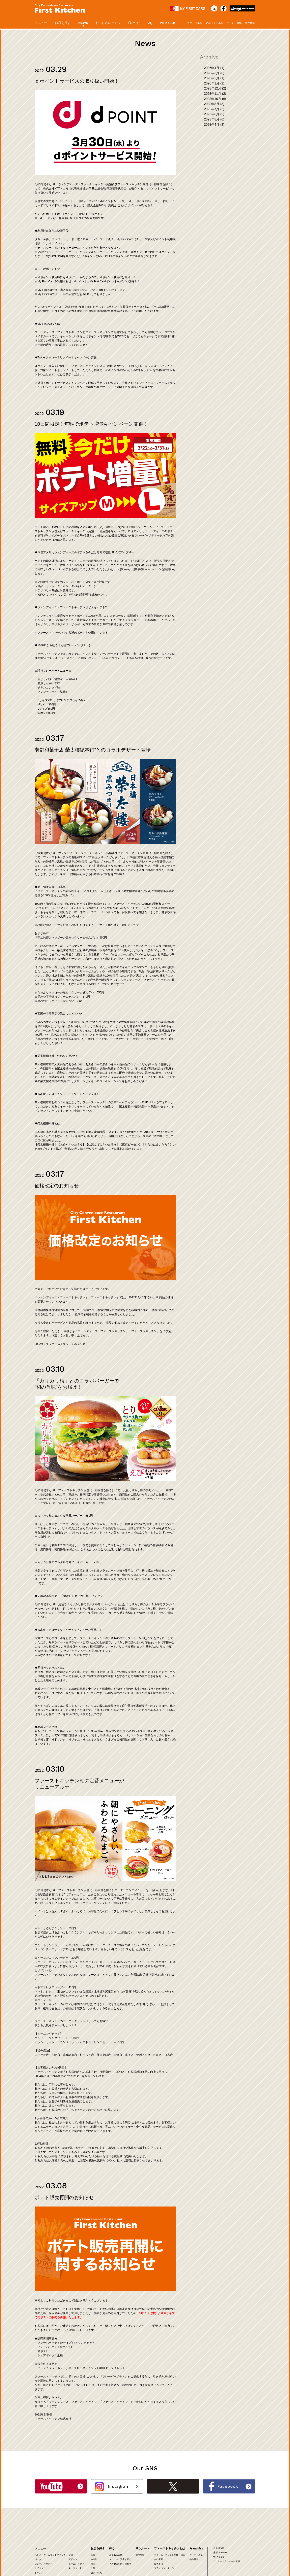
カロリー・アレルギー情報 (226, 2561)
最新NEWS (219, 2548)
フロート (72, 2555)
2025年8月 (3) (214, 104)
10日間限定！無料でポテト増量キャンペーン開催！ (91, 424)
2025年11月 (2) (215, 93)
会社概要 (158, 2559)
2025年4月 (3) (214, 124)
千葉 (93, 2568)
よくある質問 (115, 2555)
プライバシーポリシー (165, 2568)
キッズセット (75, 2568)
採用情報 (140, 2555)
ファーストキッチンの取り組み (169, 2555)
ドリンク (39, 2572)
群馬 (99, 2572)
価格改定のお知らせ (57, 1185)
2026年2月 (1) (214, 78)
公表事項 (158, 2564)
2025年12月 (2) (215, 88)
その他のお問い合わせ (120, 2564)
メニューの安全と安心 (120, 2559)
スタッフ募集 (195, 23)
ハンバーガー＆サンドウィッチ (50, 2555)
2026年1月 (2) (214, 83)
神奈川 (94, 2559)
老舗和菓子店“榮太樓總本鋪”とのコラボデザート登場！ (95, 749)
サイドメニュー (42, 2568)
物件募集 (250, 23)
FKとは (133, 23)
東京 (93, 2555)
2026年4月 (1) (214, 68)
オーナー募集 (234, 23)
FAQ (149, 23)
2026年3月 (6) (214, 73)
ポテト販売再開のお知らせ (64, 2197)
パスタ (38, 2559)
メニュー (41, 23)
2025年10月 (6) (215, 99)
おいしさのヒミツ (108, 23)
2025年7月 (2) (214, 109)
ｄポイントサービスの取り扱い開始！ (77, 81)
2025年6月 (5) (214, 114)
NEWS (83, 23)
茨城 (93, 2572)
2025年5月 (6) (214, 119)
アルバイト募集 (214, 23)
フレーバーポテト (43, 2564)
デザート (72, 2559)
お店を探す (63, 23)
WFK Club (167, 23)
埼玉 (93, 2564)
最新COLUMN (220, 2552)
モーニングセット (77, 2564)
